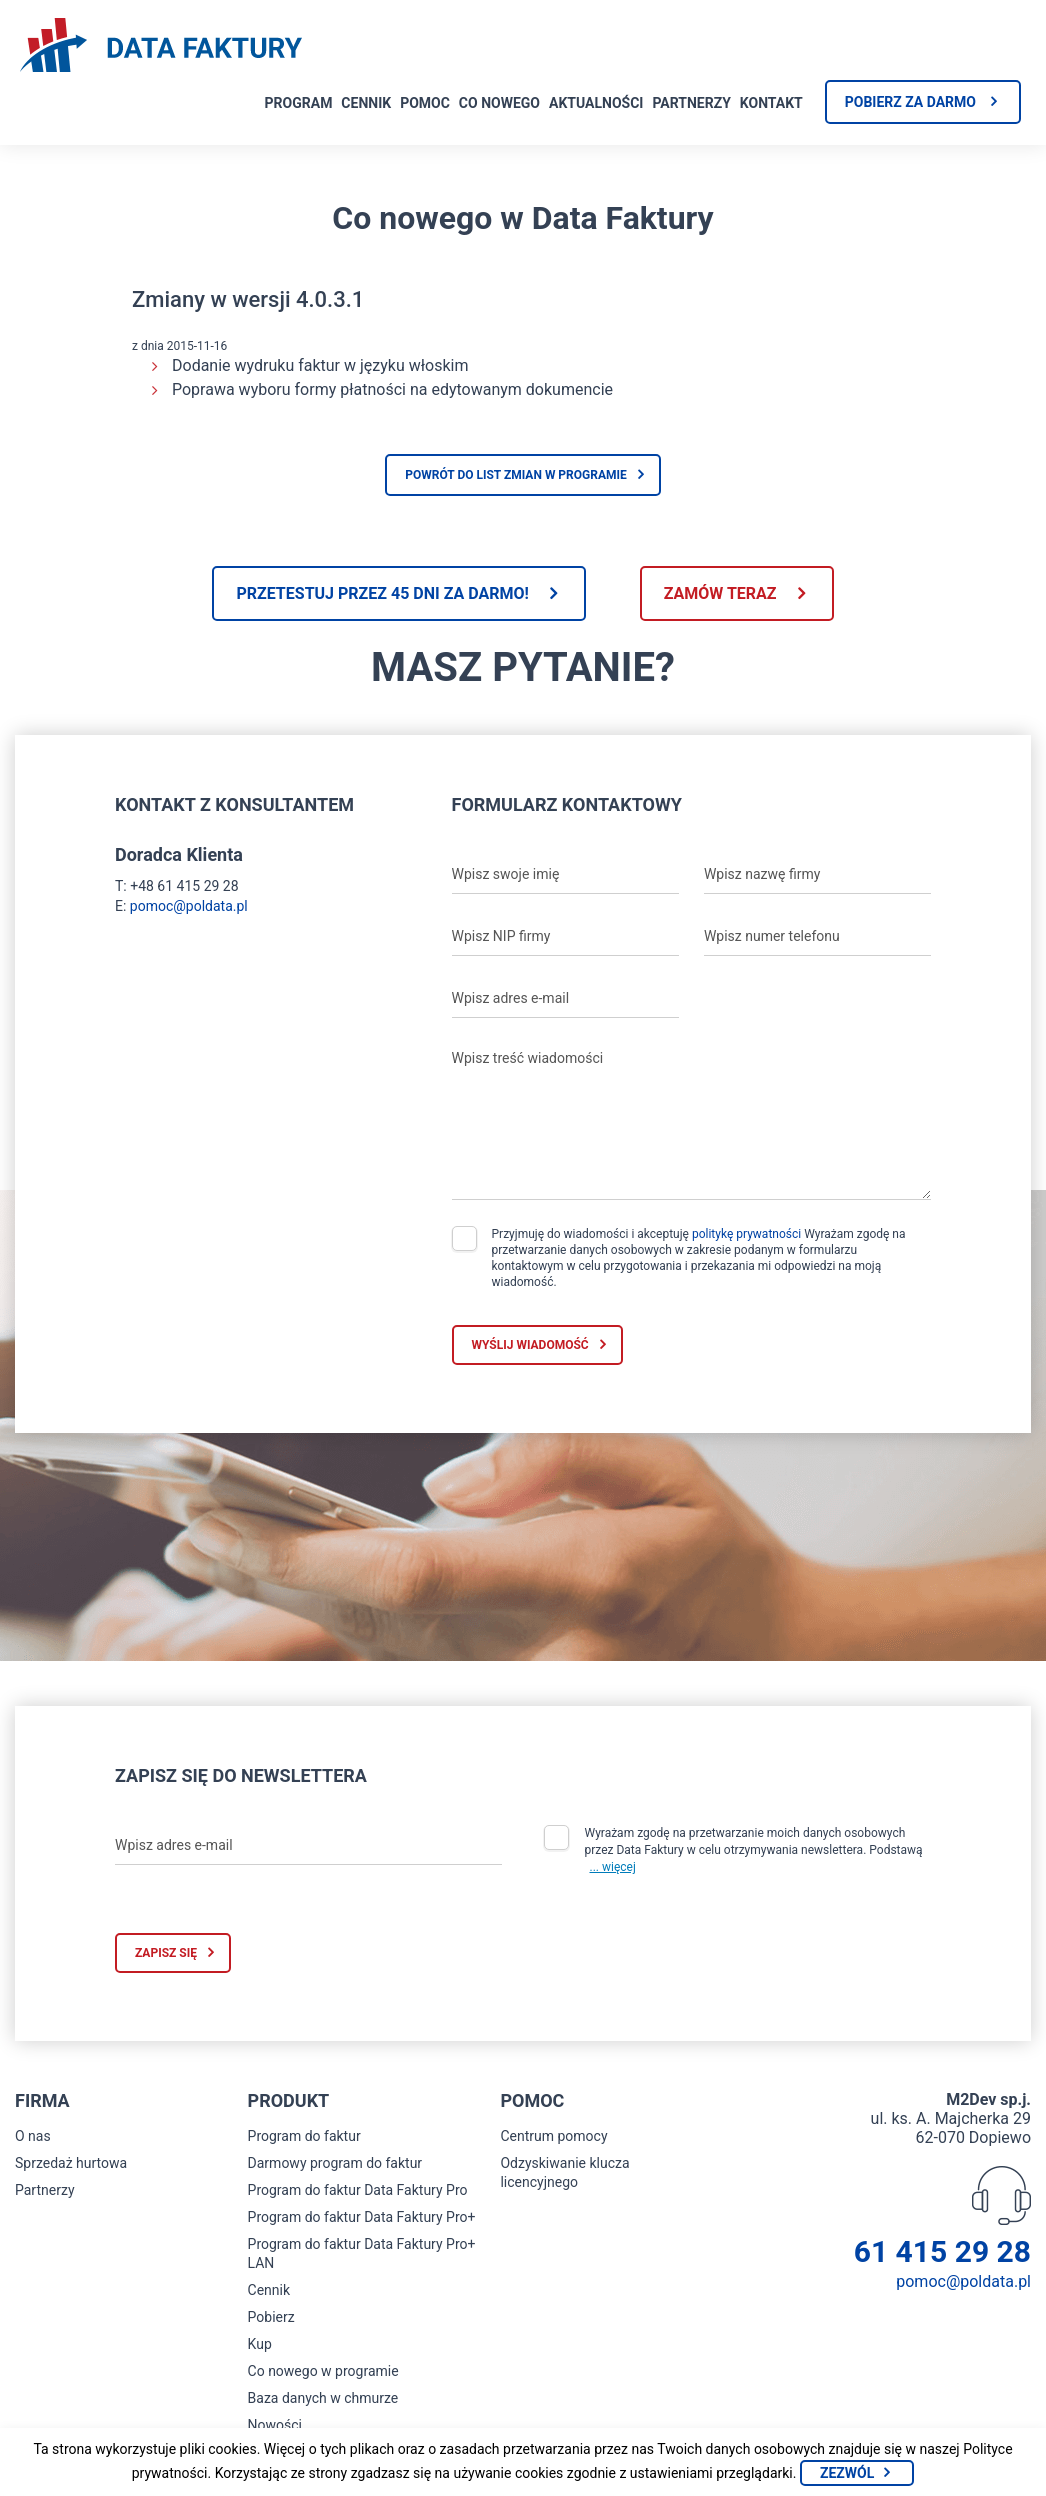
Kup (260, 2344)
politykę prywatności (746, 1234)
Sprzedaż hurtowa (71, 2163)
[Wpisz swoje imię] (565, 874)
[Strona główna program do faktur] (161, 47)
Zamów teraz (720, 593)
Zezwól (847, 2473)
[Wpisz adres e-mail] (565, 998)
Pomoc (425, 103)
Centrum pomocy (553, 2136)
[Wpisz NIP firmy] (565, 936)
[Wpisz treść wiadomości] (692, 1120)
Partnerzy (691, 103)
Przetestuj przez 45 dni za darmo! (382, 593)
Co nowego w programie (323, 2371)
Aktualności (596, 103)
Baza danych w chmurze (323, 2398)
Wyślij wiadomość (530, 1345)
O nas (33, 2136)
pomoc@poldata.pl (189, 906)
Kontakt (771, 103)
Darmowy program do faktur (335, 2163)
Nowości (275, 2425)
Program (299, 103)
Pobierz (271, 2317)
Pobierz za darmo (910, 102)
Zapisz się (166, 1953)
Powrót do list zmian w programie (516, 475)
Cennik (366, 103)
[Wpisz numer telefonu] (817, 936)
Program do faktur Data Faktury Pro (358, 2190)
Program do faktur (304, 2136)
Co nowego (499, 103)
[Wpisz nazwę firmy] (817, 874)
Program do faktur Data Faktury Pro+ (362, 2217)
